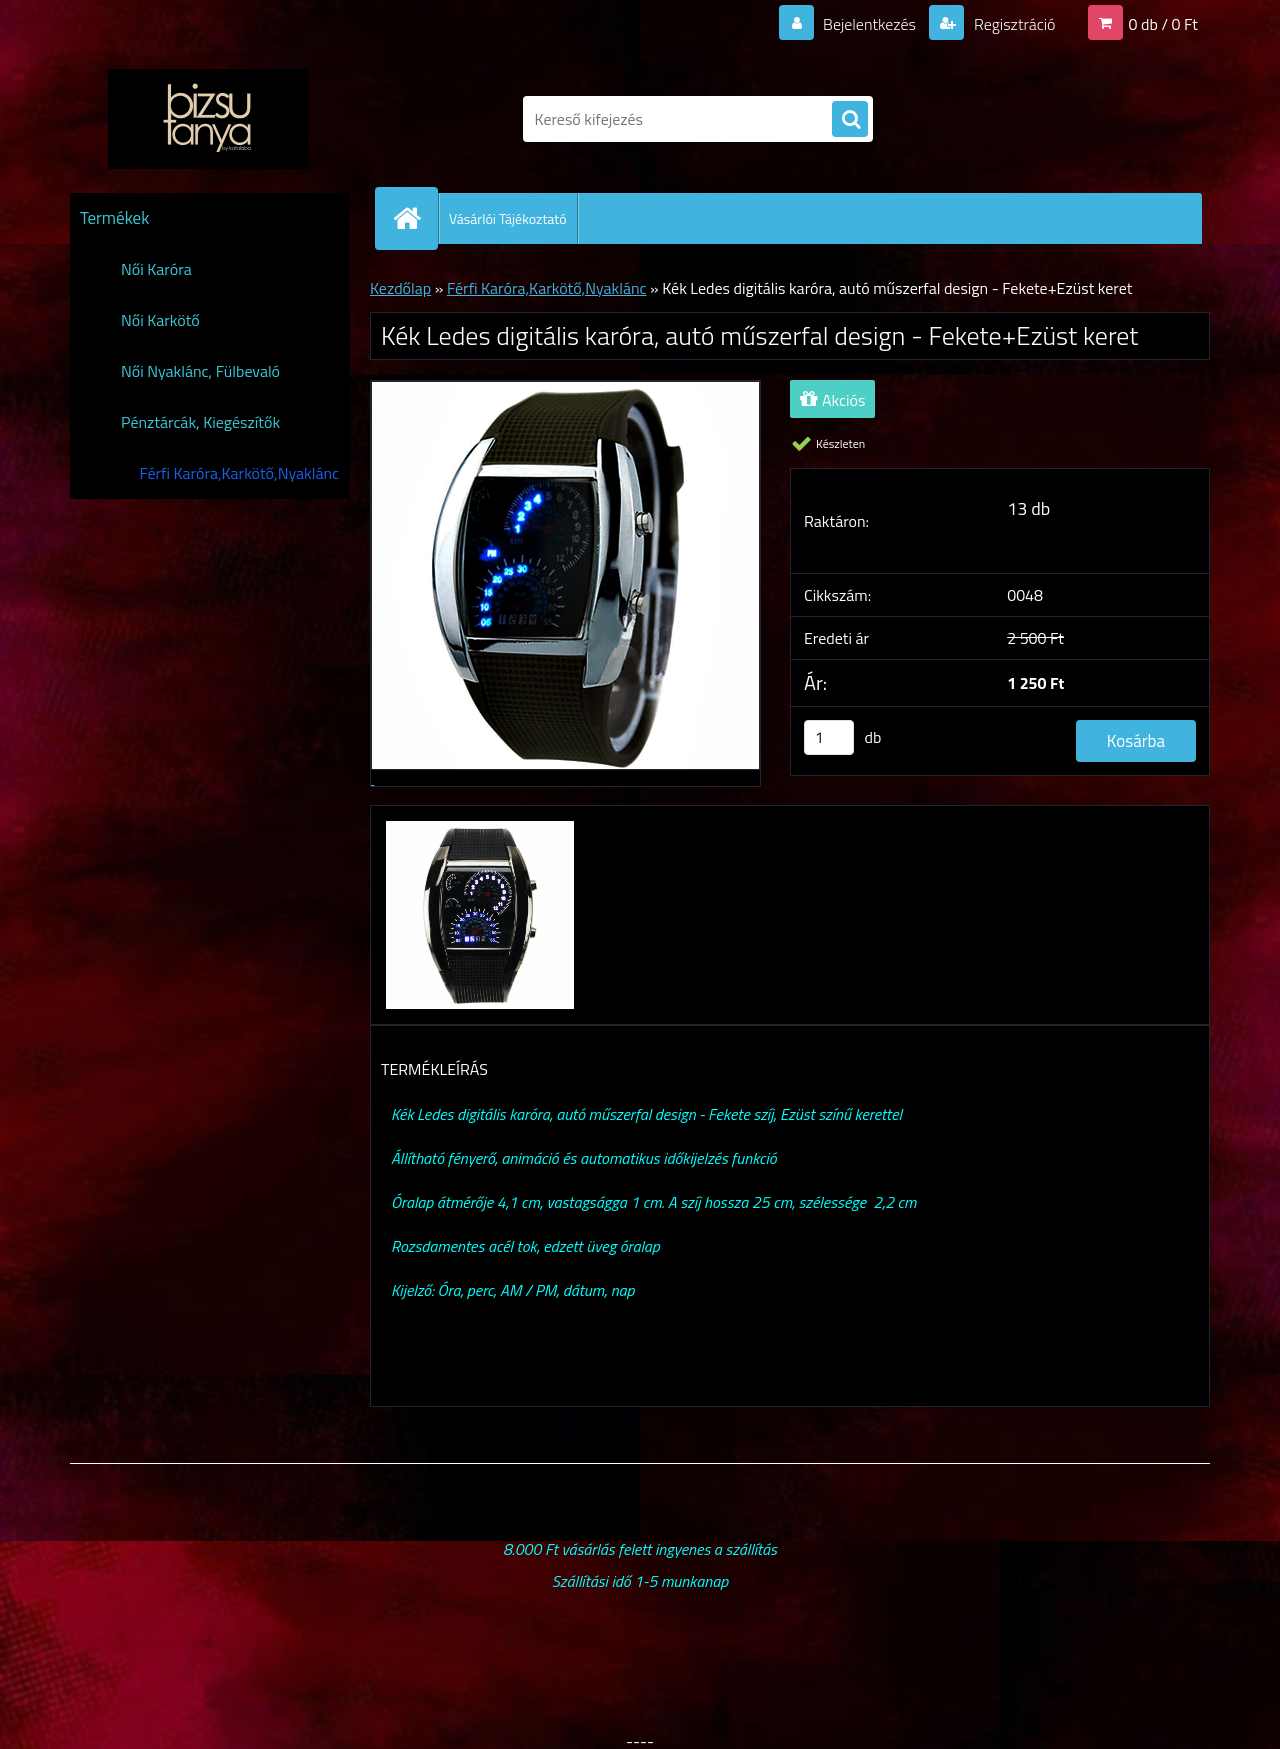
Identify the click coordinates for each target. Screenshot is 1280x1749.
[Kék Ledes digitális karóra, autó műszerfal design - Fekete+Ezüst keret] (477, 824)
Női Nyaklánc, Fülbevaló (200, 371)
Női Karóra (156, 269)
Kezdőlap (400, 288)
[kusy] (829, 737)
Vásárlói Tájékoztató (508, 218)
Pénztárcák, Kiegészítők (200, 422)
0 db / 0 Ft (1163, 24)
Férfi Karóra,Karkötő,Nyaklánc (239, 473)
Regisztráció (1012, 24)
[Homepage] (415, 218)
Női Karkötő (160, 320)
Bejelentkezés (869, 24)
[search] (850, 120)
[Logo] (207, 119)
